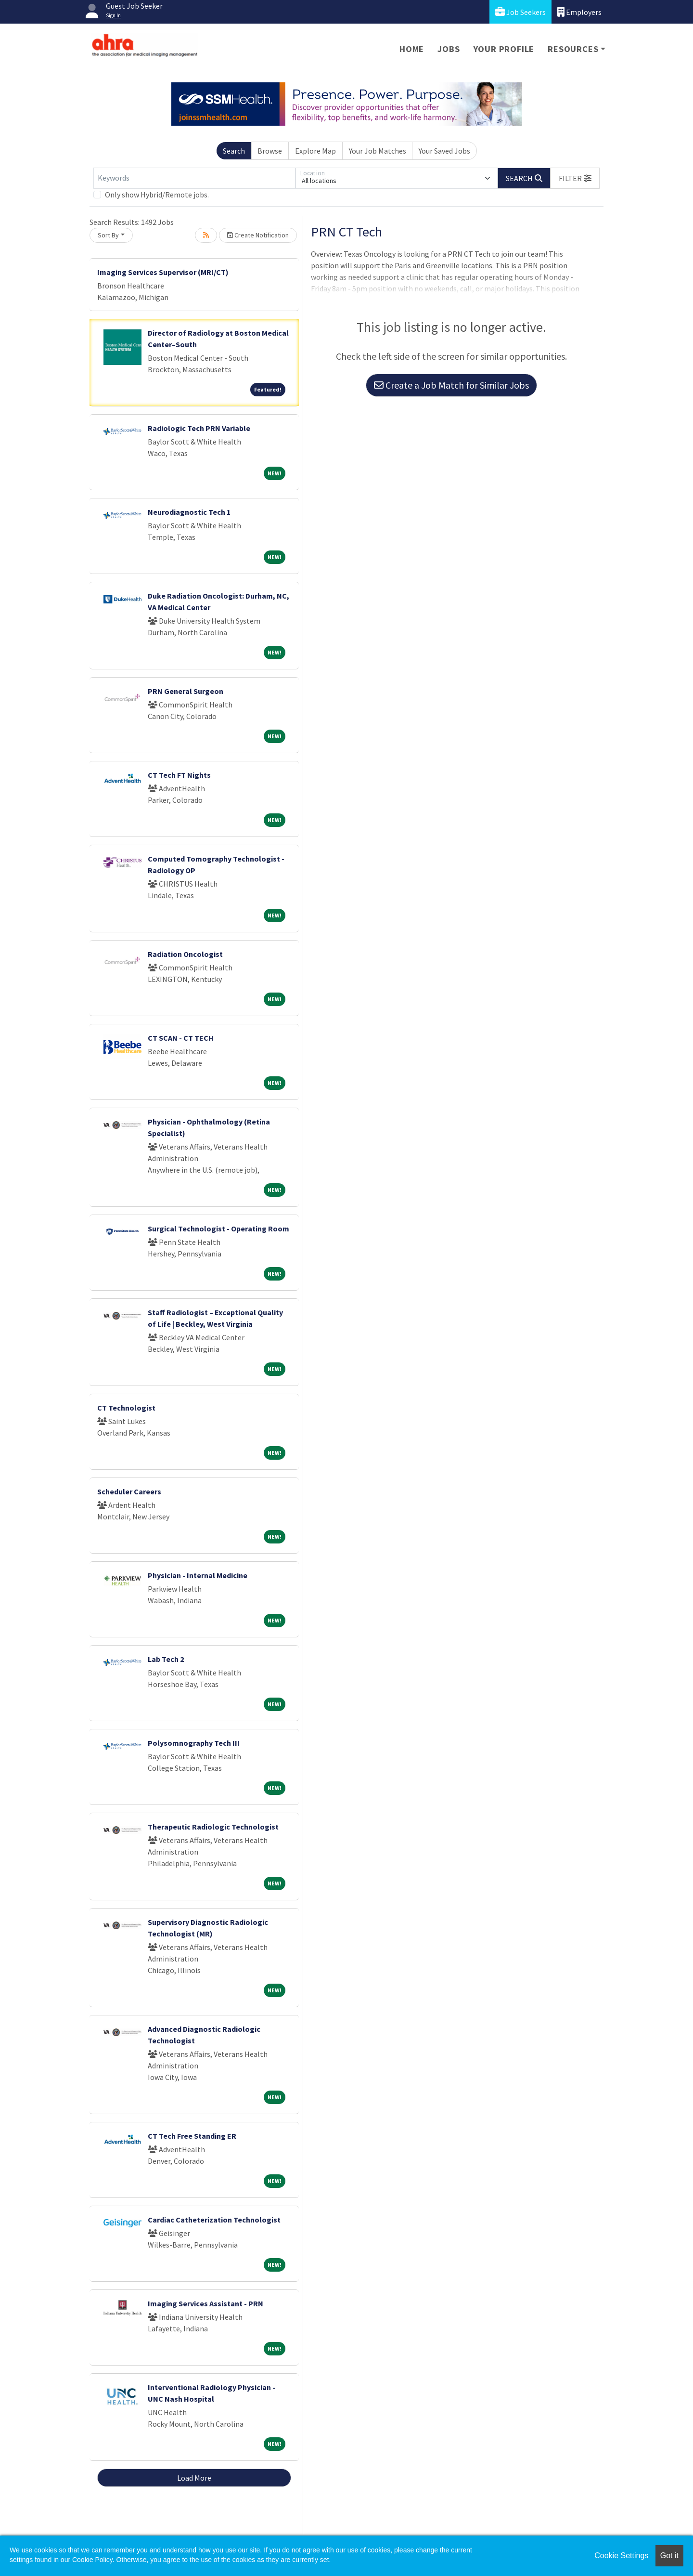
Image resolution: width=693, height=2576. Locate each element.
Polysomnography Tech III (194, 1743)
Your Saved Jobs (444, 151)
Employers (579, 12)
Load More (194, 2478)
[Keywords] (194, 178)
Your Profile (504, 48)
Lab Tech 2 (166, 1659)
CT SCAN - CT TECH (181, 1038)
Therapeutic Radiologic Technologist (213, 1826)
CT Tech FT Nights (179, 775)
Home (411, 48)
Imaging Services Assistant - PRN (205, 2303)
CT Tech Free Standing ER (192, 2136)
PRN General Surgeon (185, 691)
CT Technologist (126, 1407)
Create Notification (258, 235)
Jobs (448, 48)
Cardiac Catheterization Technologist (214, 2219)
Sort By (108, 235)
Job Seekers (520, 12)
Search (234, 151)
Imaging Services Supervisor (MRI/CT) (163, 272)
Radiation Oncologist (185, 954)
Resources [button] (573, 48)
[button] (575, 178)
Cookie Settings (621, 2555)
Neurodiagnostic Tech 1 (189, 512)
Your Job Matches (377, 151)
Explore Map (315, 151)
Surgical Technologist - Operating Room (218, 1228)
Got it (669, 2555)
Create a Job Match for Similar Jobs (451, 385)
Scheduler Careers (129, 1491)
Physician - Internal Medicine (197, 1575)
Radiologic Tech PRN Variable (199, 428)
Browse (269, 151)
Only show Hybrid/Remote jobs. (157, 194)
